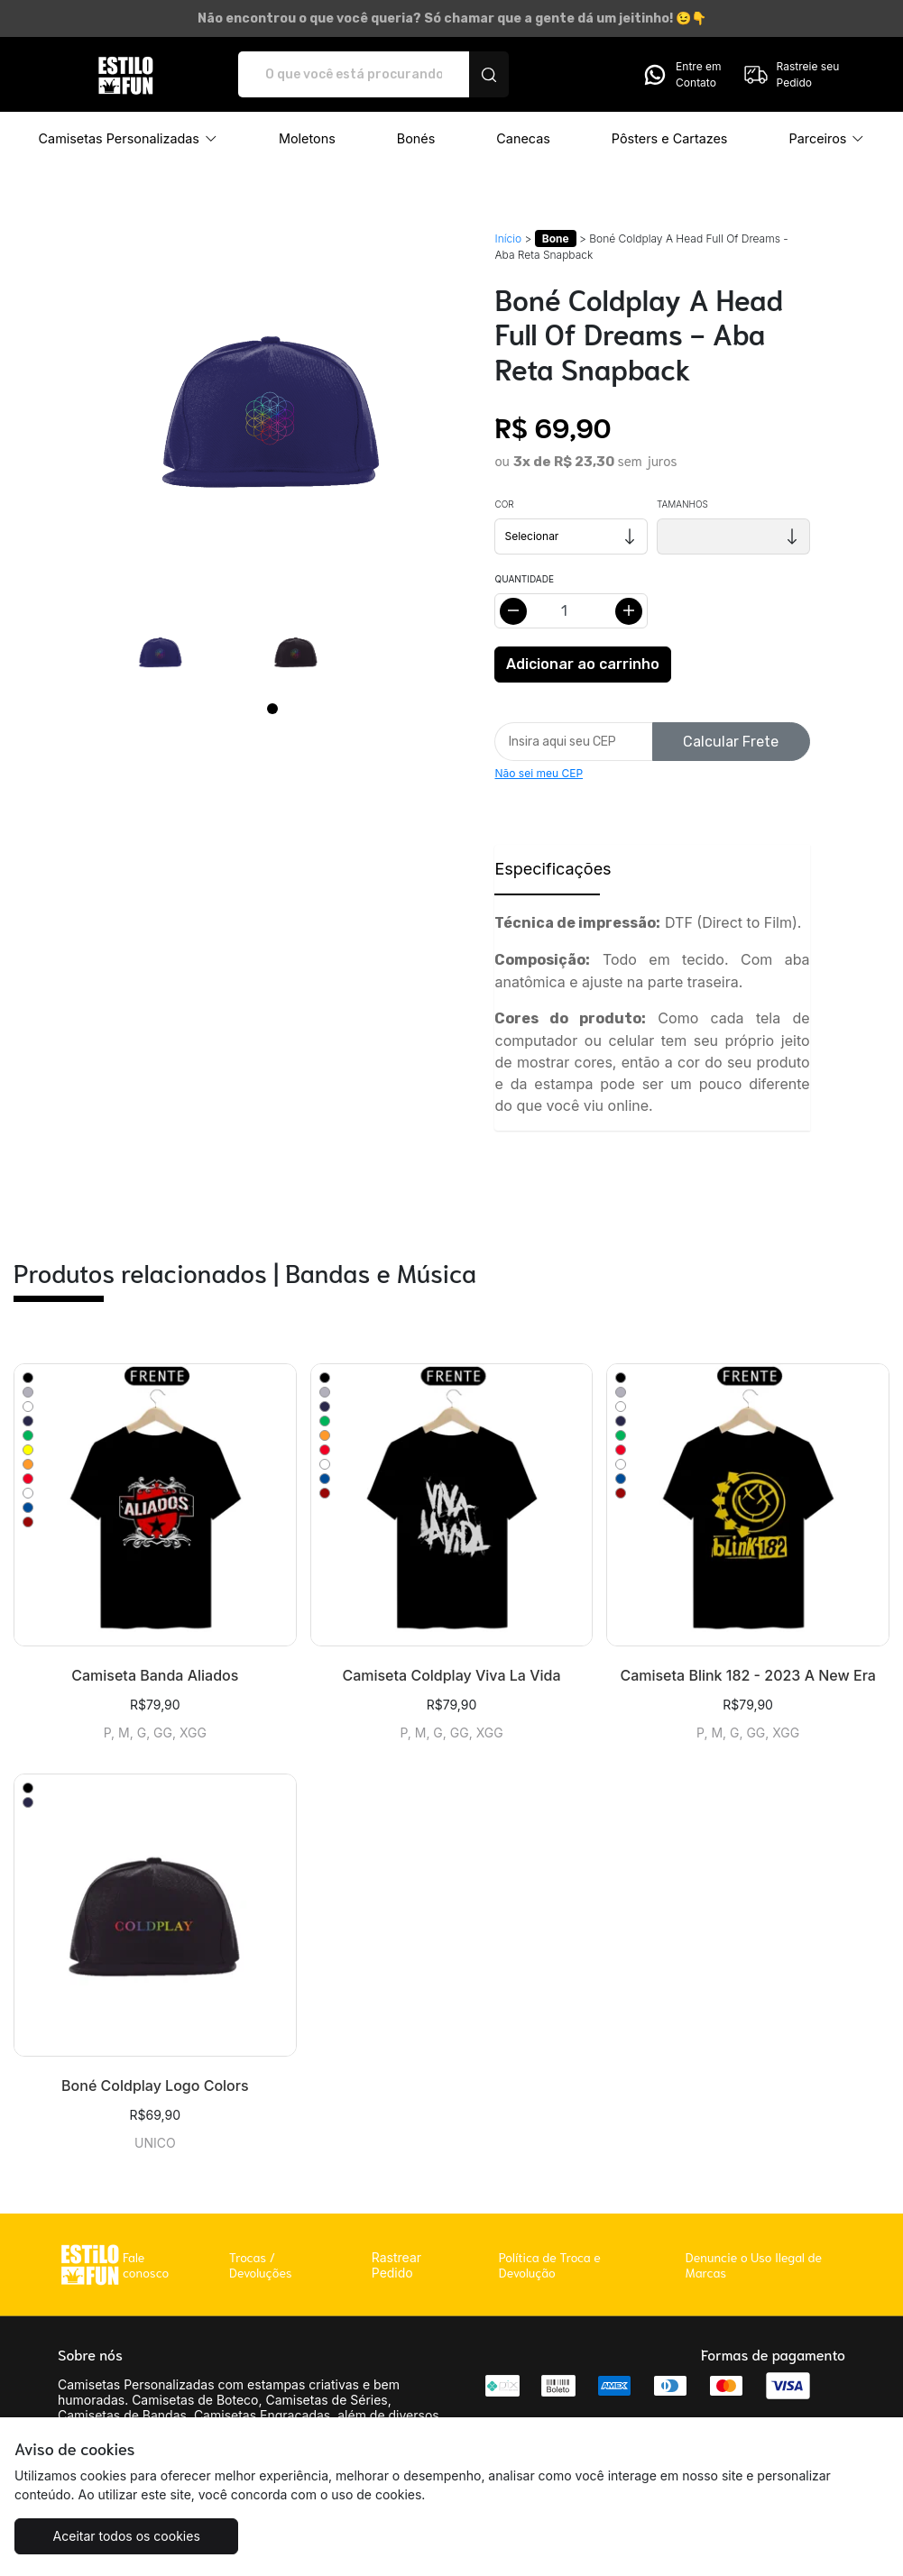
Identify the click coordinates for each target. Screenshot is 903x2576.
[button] (128, 138)
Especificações (546, 868)
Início (507, 238)
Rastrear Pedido (396, 2265)
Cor (503, 504)
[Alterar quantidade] (571, 611)
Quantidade (523, 578)
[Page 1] (272, 708)
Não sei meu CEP (538, 773)
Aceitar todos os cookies (124, 2536)
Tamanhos (682, 504)
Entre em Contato (681, 75)
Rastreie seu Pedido (791, 75)
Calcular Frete (731, 741)
